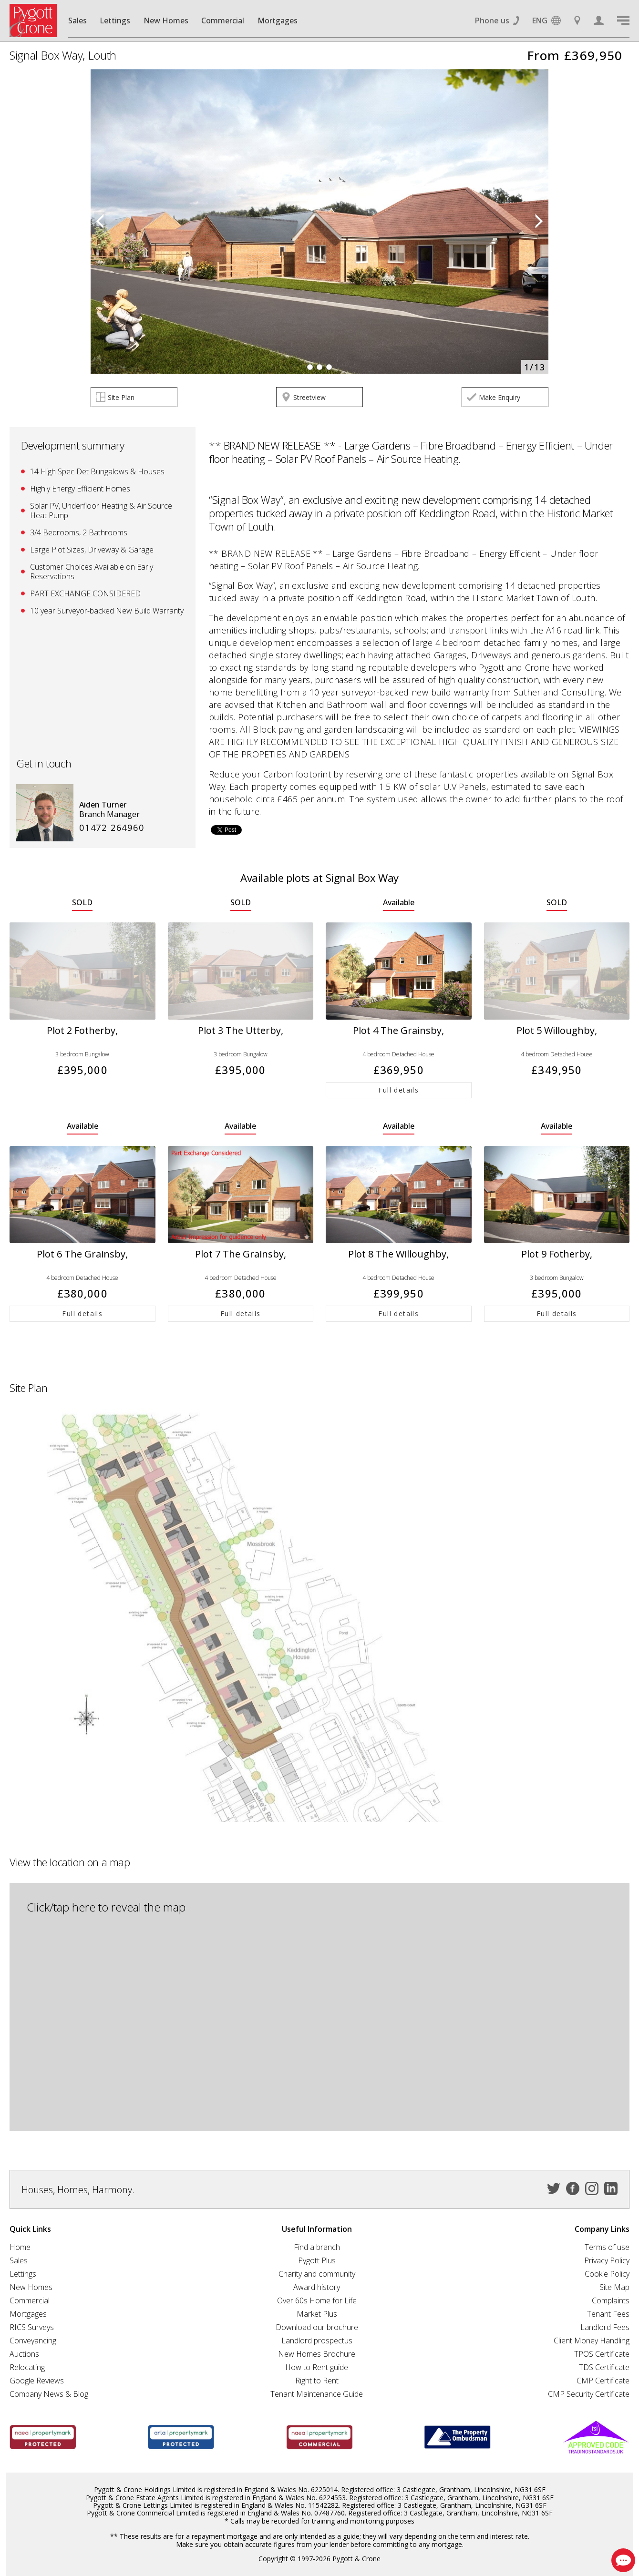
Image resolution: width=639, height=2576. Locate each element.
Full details (398, 1089)
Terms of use (607, 2247)
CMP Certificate (603, 2380)
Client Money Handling (591, 2340)
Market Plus (317, 2314)
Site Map (614, 2287)
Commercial (222, 20)
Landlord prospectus (316, 2340)
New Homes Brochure (316, 2354)
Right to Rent (317, 2380)
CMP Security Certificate (588, 2394)
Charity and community (316, 2274)
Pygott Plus (317, 2260)
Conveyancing (33, 2340)
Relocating (27, 2367)
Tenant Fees (608, 2314)
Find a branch (317, 2247)
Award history (316, 2287)
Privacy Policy (606, 2260)
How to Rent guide (316, 2367)
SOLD (82, 903)
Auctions (24, 2354)
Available (398, 903)
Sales (77, 20)
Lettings (115, 20)
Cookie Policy (607, 2274)
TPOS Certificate (601, 2354)
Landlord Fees (604, 2327)
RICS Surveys (32, 2327)
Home (20, 2247)
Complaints (610, 2300)
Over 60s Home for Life (317, 2300)
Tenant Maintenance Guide (316, 2394)
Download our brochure (317, 2327)
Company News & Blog (49, 2394)
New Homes (166, 20)
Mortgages (278, 20)
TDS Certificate (604, 2367)
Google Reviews (37, 2380)
